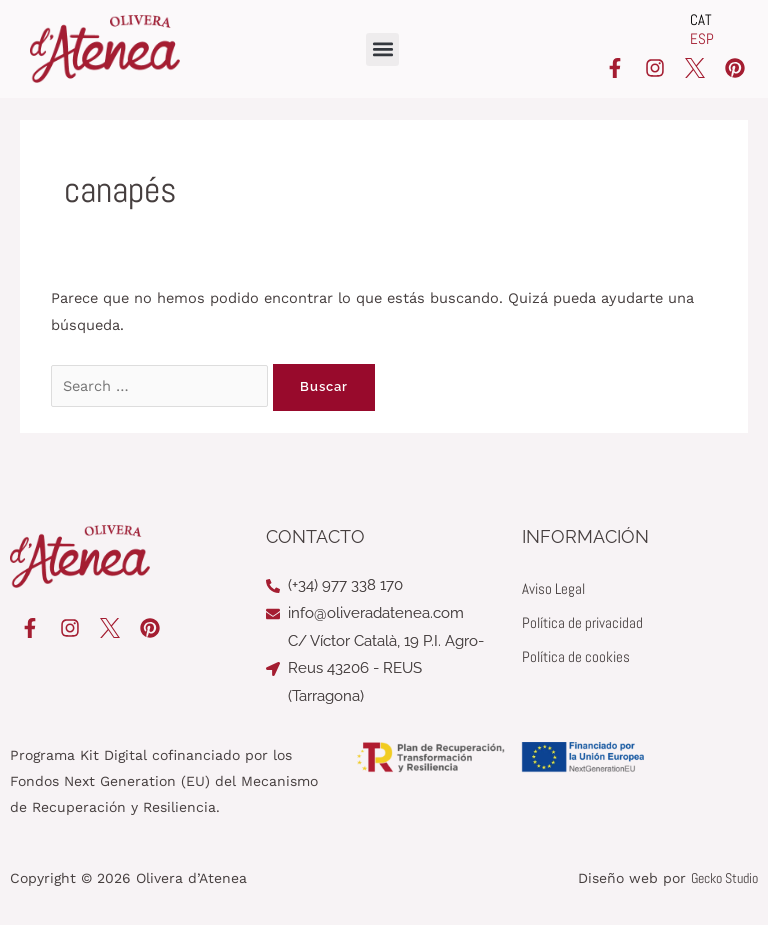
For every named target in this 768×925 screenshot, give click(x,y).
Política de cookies (576, 657)
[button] (382, 49)
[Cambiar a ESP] (702, 39)
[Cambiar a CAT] (702, 20)
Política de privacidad (582, 623)
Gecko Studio (724, 878)
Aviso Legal (553, 589)
